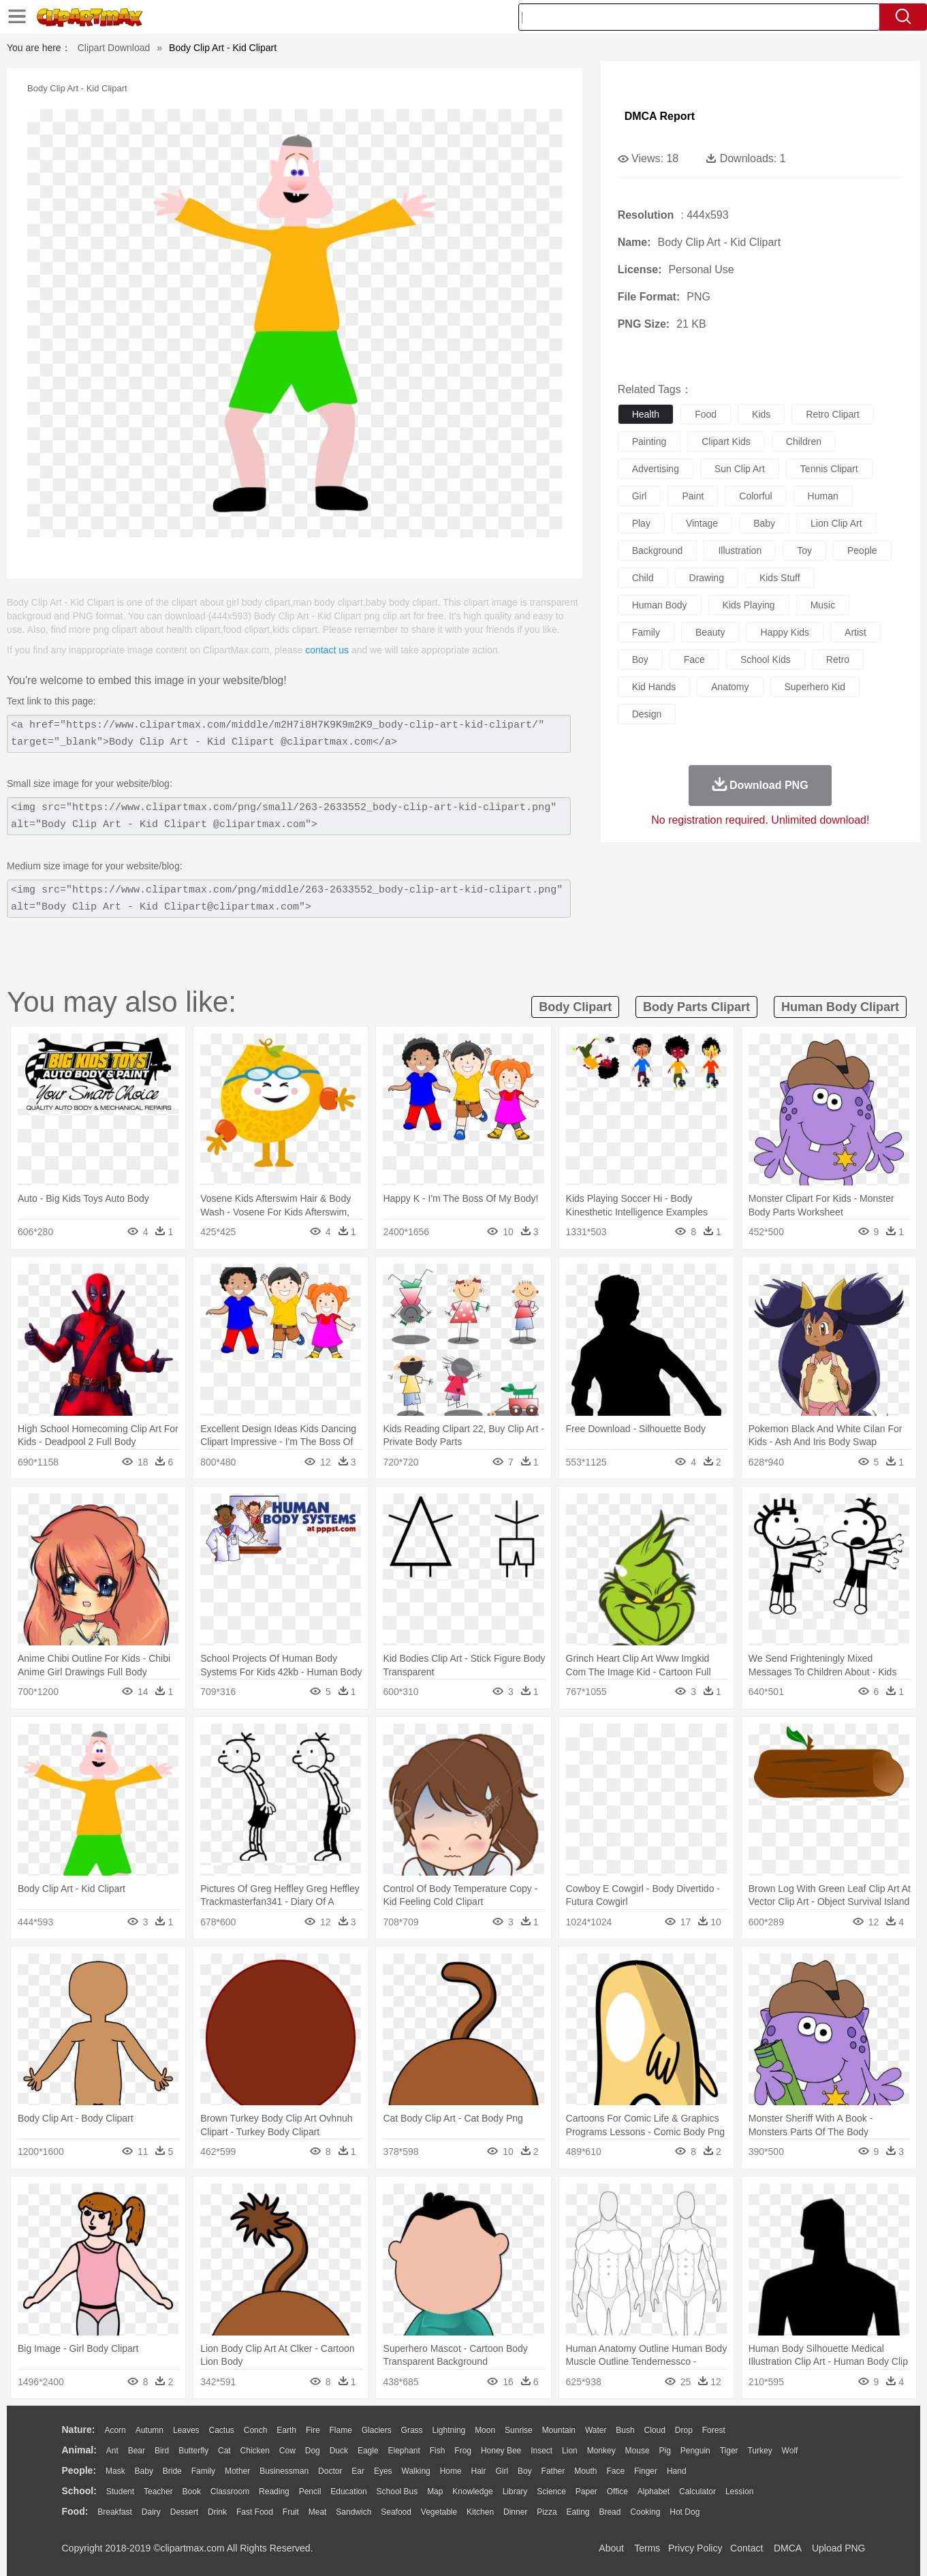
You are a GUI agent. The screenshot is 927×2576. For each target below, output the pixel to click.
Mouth (585, 2471)
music (823, 605)
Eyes (383, 2471)
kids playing (749, 605)
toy (804, 550)
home (451, 2471)
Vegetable (439, 2512)
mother (237, 2471)
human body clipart (840, 1007)
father (553, 2471)
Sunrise (519, 2430)
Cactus (221, 2430)
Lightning (449, 2430)
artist (855, 632)
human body (659, 605)
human (823, 496)
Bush (625, 2430)
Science (551, 2491)
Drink (217, 2512)
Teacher (158, 2491)
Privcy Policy (695, 2548)
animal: (79, 2450)
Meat (318, 2512)
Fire (313, 2430)
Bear (136, 2450)
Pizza (546, 2512)
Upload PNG (839, 2548)
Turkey (759, 2450)
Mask (115, 2471)
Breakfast (114, 2512)
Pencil (310, 2491)
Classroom (229, 2491)
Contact (746, 2548)
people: (79, 2470)
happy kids (784, 632)
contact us (327, 650)
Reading (274, 2491)
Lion (570, 2450)
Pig (665, 2450)
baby (764, 523)
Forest (713, 2430)
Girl (501, 2471)
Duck (339, 2450)
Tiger (729, 2450)
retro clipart (833, 414)
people (862, 550)
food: (75, 2511)
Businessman (284, 2471)
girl (639, 496)
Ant (112, 2450)
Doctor (330, 2471)
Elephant (404, 2450)
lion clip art (836, 523)
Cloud (654, 2430)
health (645, 414)
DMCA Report (660, 116)
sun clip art (739, 468)
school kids (765, 659)
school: (79, 2490)
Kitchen (480, 2512)
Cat (224, 2450)
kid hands (654, 686)
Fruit (291, 2512)
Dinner (515, 2512)
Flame (340, 2430)
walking (416, 2471)
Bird (162, 2450)
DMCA (787, 2548)
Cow (287, 2450)
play (641, 523)
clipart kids (726, 441)
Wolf (790, 2450)
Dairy (151, 2512)
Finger (645, 2471)
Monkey (601, 2450)
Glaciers (377, 2430)
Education (348, 2491)
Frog (462, 2450)
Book (192, 2491)
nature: (78, 2429)
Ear (357, 2471)
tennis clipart (829, 468)
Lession (739, 2491)
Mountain (559, 2430)
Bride (172, 2471)
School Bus (397, 2491)
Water (596, 2430)
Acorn (114, 2430)
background (657, 550)
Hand (677, 2471)
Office (617, 2491)
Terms (647, 2548)
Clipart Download (114, 47)
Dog (312, 2450)
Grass (412, 2430)
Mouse (637, 2450)
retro (837, 659)
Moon (485, 2430)
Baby (144, 2471)
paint (693, 496)
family (646, 632)
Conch (256, 2430)
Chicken (255, 2450)
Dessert (184, 2512)
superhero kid (815, 686)
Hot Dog (685, 2512)
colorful (755, 496)
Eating (578, 2512)
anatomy (730, 686)
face (694, 659)
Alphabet (654, 2491)
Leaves (186, 2430)
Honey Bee (501, 2450)
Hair (478, 2471)
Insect (541, 2450)
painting (649, 441)
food (706, 414)
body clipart (575, 1007)
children (803, 441)
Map (435, 2491)
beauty (710, 632)
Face (615, 2471)
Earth (286, 2430)
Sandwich (353, 2512)
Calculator (697, 2491)
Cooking (645, 2512)
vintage (702, 523)
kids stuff (779, 577)
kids (761, 414)
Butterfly (193, 2450)
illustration (739, 550)
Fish (437, 2450)
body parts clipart (696, 1007)
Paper (586, 2491)
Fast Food (254, 2512)
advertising (655, 468)
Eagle (368, 2450)
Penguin (695, 2450)
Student (120, 2491)
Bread (609, 2512)
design (647, 714)
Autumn (149, 2430)
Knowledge (472, 2491)
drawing (706, 577)
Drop (684, 2430)
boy (640, 659)
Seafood (396, 2512)
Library (515, 2491)
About (611, 2548)
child (643, 577)
